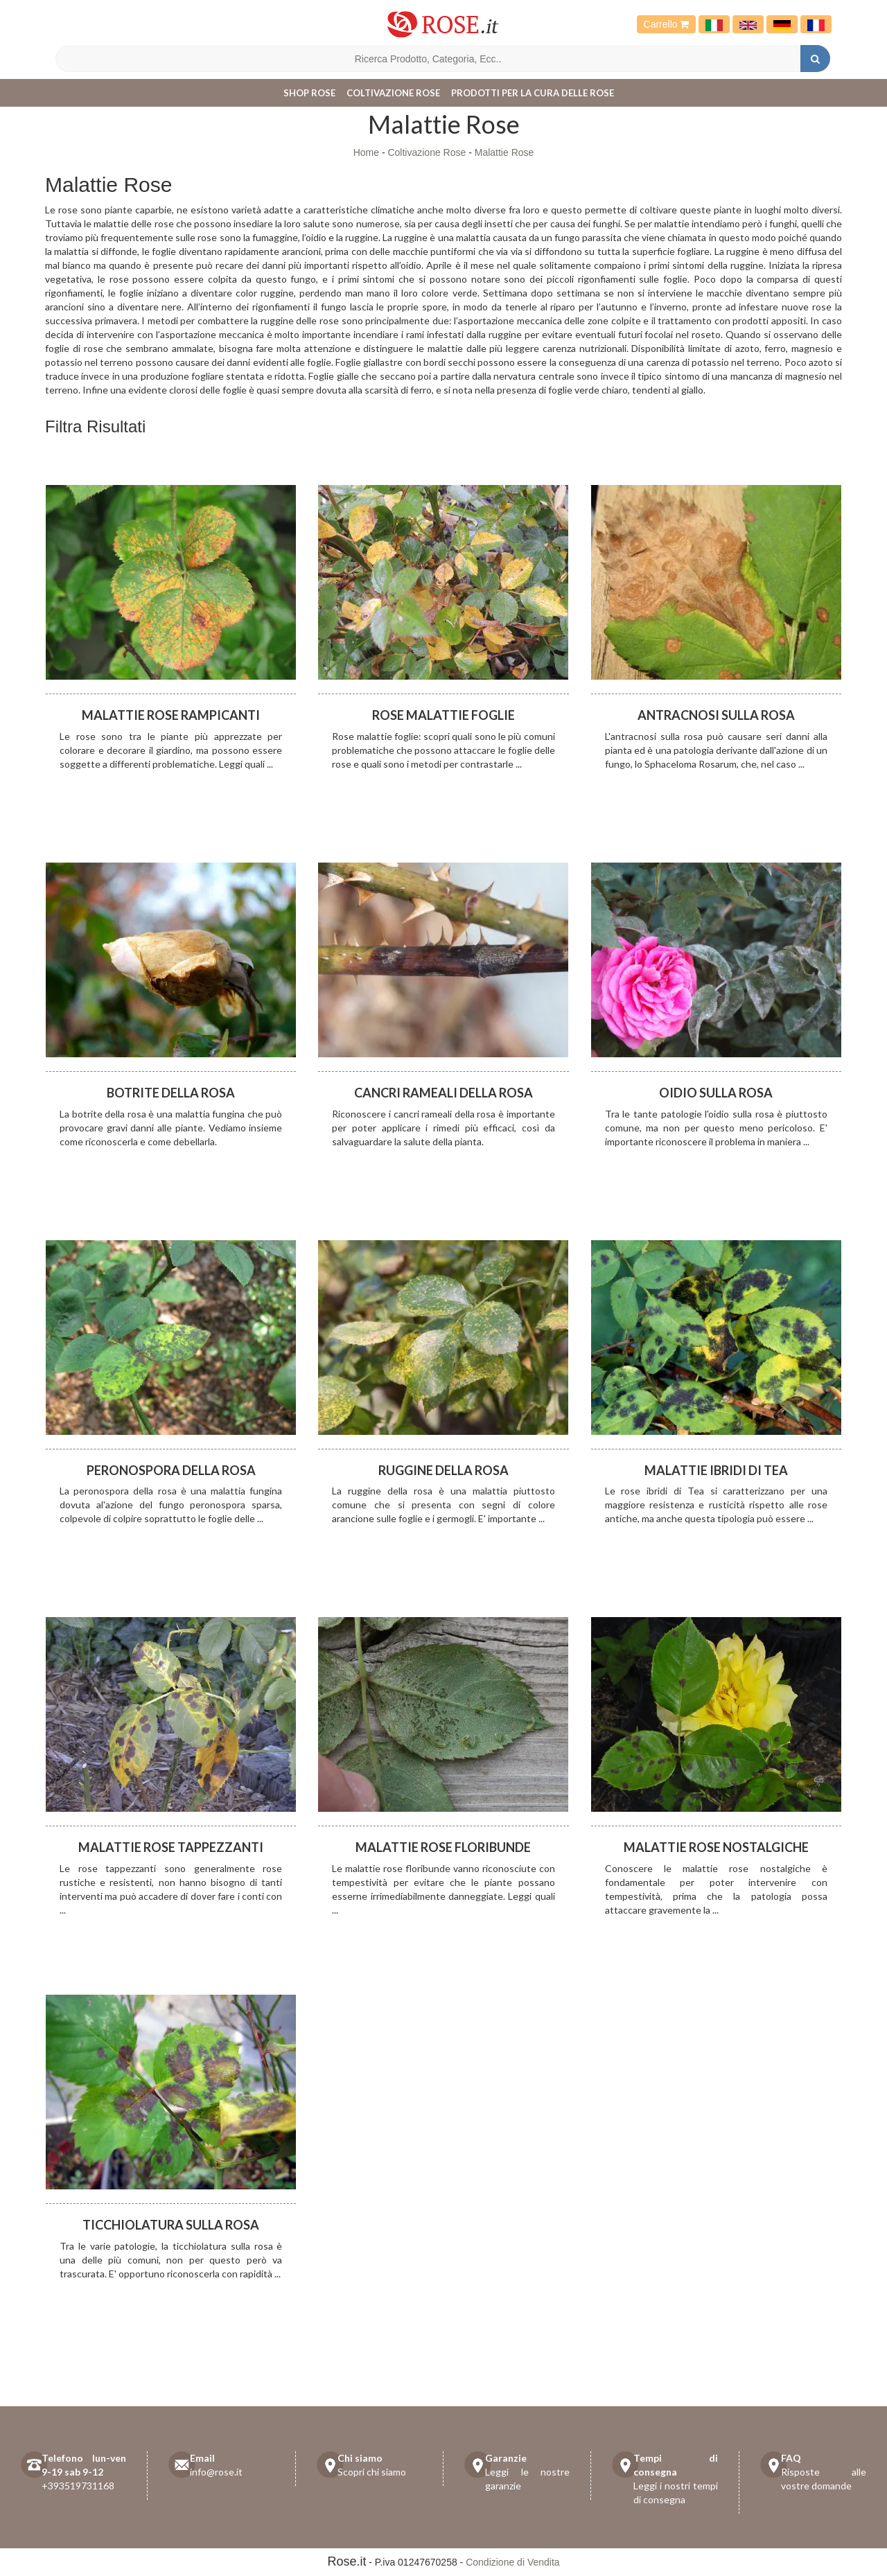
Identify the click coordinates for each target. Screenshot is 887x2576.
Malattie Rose (504, 152)
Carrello (667, 24)
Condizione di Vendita (512, 2562)
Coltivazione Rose (393, 92)
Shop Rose (309, 92)
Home (366, 152)
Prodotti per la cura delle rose (532, 92)
